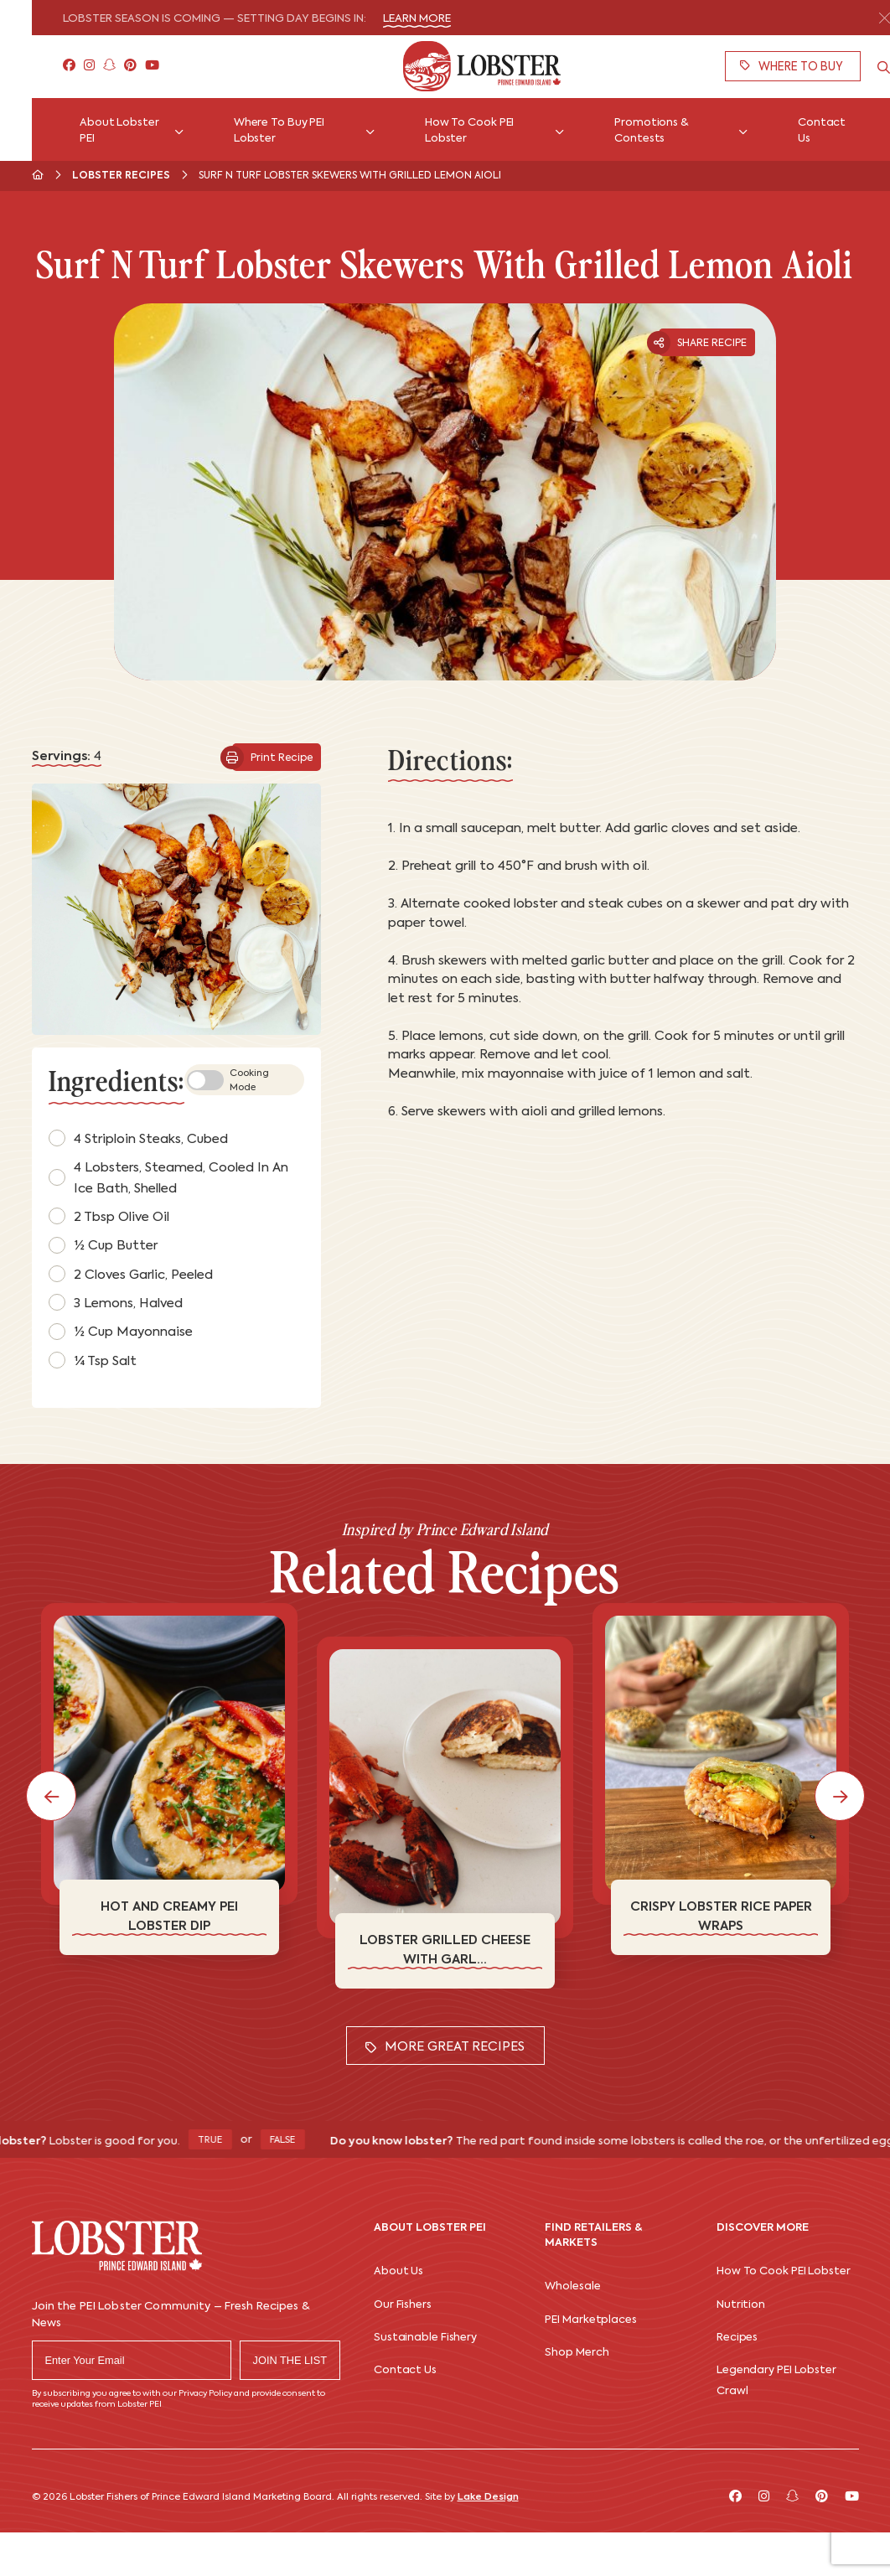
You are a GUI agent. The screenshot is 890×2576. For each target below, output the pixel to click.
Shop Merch (576, 2352)
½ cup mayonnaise (121, 1331)
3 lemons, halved (116, 1302)
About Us (398, 2271)
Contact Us (405, 2370)
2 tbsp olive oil (109, 1216)
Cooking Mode (228, 1081)
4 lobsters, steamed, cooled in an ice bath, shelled (168, 1177)
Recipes (737, 2337)
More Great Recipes (445, 2047)
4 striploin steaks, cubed (138, 1138)
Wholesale (572, 2286)
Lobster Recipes (121, 176)
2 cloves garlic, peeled (131, 1273)
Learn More (417, 18)
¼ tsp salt (93, 1360)
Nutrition (741, 2304)
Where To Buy (791, 66)
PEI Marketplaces (590, 2320)
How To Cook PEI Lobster (784, 2271)
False (293, 2140)
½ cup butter (103, 1245)
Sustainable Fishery (425, 2337)
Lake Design (488, 2497)
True (220, 2140)
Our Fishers (403, 2304)
